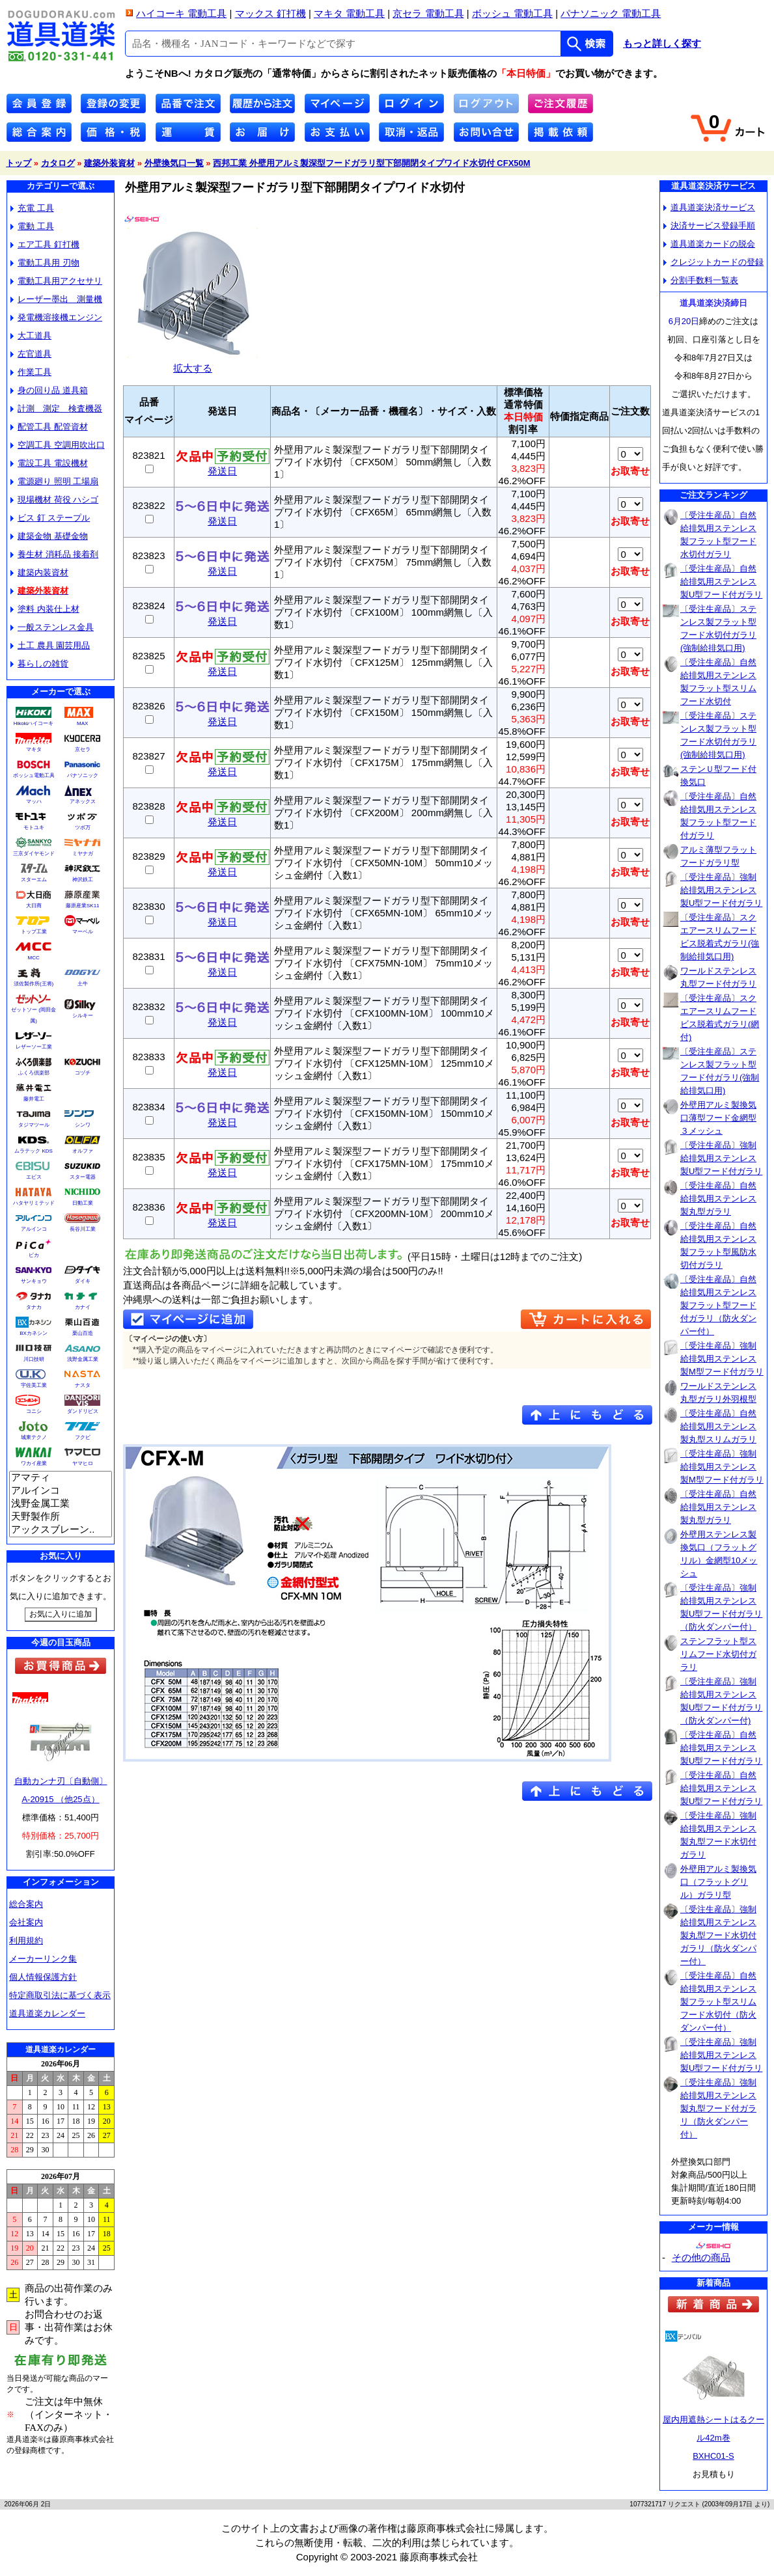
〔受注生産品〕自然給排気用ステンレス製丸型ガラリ (718, 1198)
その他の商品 (701, 2257)
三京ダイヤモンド (34, 853)
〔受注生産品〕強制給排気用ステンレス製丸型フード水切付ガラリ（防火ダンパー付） (718, 1935)
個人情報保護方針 (43, 1977)
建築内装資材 (39, 572)
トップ (18, 163)
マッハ (34, 801)
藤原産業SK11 (83, 906)
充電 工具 (32, 208)
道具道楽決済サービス (709, 207)
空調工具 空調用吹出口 (57, 445)
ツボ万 (82, 827)
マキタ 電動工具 (349, 13)
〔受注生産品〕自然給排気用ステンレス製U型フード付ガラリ (721, 581)
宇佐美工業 (34, 1385)
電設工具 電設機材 (49, 463)
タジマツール (33, 1125)
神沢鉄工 (82, 880)
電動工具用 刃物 (44, 262)
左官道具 (30, 354)
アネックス (83, 801)
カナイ (82, 1307)
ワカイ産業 (34, 1463)
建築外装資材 (109, 163)
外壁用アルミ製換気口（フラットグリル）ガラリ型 (718, 1882)
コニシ (34, 1411)
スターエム (34, 880)
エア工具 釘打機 (44, 244)
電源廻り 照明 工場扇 (54, 481)
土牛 (82, 984)
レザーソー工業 (34, 1047)
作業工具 (30, 372)
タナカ (34, 1307)
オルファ (82, 1151)
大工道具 (30, 335)
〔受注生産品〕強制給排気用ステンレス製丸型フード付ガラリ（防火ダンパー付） (718, 2108)
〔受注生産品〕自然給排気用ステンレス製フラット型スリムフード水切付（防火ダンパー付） (718, 2002)
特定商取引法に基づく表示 (60, 1995)
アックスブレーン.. (60, 1530)
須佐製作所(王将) (33, 984)
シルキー (82, 1016)
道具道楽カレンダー (47, 2013)
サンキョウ (34, 1281)
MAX (82, 723)
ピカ (34, 1255)
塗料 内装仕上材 (44, 609)
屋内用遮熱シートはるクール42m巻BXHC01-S (713, 2438)
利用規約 (26, 1940)
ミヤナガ (82, 853)
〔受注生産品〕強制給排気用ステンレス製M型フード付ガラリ (722, 1359)
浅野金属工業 (82, 1359)
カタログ (58, 163)
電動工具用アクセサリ (56, 281)
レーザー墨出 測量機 (56, 299)
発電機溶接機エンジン (56, 317)
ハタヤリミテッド (34, 1203)
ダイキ (82, 1281)
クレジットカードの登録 (713, 262)
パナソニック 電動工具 (610, 13)
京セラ (82, 749)
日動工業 (82, 1203)
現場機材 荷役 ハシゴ (54, 499)
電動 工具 (32, 226)
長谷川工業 (83, 1229)
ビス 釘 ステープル (50, 518)
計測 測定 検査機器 (56, 408)
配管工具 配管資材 (49, 427)
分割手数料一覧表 (700, 280)
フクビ (82, 1437)
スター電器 (83, 1177)
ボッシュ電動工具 (34, 775)
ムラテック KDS (33, 1151)
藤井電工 (33, 1099)
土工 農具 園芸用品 (50, 645)
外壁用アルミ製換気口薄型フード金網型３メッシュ (718, 1118)
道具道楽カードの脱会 (709, 244)
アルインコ (34, 1229)
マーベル (82, 932)
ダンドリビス (82, 1411)
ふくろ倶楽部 (33, 1073)
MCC (33, 958)
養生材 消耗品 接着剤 (54, 554)
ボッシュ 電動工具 (512, 13)
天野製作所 (60, 1517)
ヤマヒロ (82, 1463)
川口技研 (33, 1359)
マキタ (34, 749)
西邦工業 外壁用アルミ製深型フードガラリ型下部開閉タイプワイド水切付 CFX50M (372, 163)
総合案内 (26, 1904)
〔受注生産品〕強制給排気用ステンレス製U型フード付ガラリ (721, 890)
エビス (34, 1177)
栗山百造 (82, 1333)
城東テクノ (34, 1437)
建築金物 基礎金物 (49, 536)
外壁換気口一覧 (174, 163)
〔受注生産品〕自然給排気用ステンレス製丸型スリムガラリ (718, 1426)
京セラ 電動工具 (428, 13)
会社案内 (26, 1922)
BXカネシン (34, 1333)
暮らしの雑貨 (39, 663)
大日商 (34, 906)
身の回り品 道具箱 (49, 390)
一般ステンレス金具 (52, 627)
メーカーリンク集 (43, 1959)
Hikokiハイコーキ (34, 723)
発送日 (222, 466)
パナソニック (82, 775)
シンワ (82, 1125)
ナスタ (82, 1385)
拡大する (193, 363)
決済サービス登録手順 (709, 225)
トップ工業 (34, 932)
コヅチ (82, 1073)
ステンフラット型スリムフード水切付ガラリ (718, 1654)
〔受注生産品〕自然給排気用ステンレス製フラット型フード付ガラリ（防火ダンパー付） (718, 1305)
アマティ (60, 1478)
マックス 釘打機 (270, 13)
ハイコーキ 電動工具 (181, 13)
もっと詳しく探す (662, 43)
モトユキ (33, 827)
